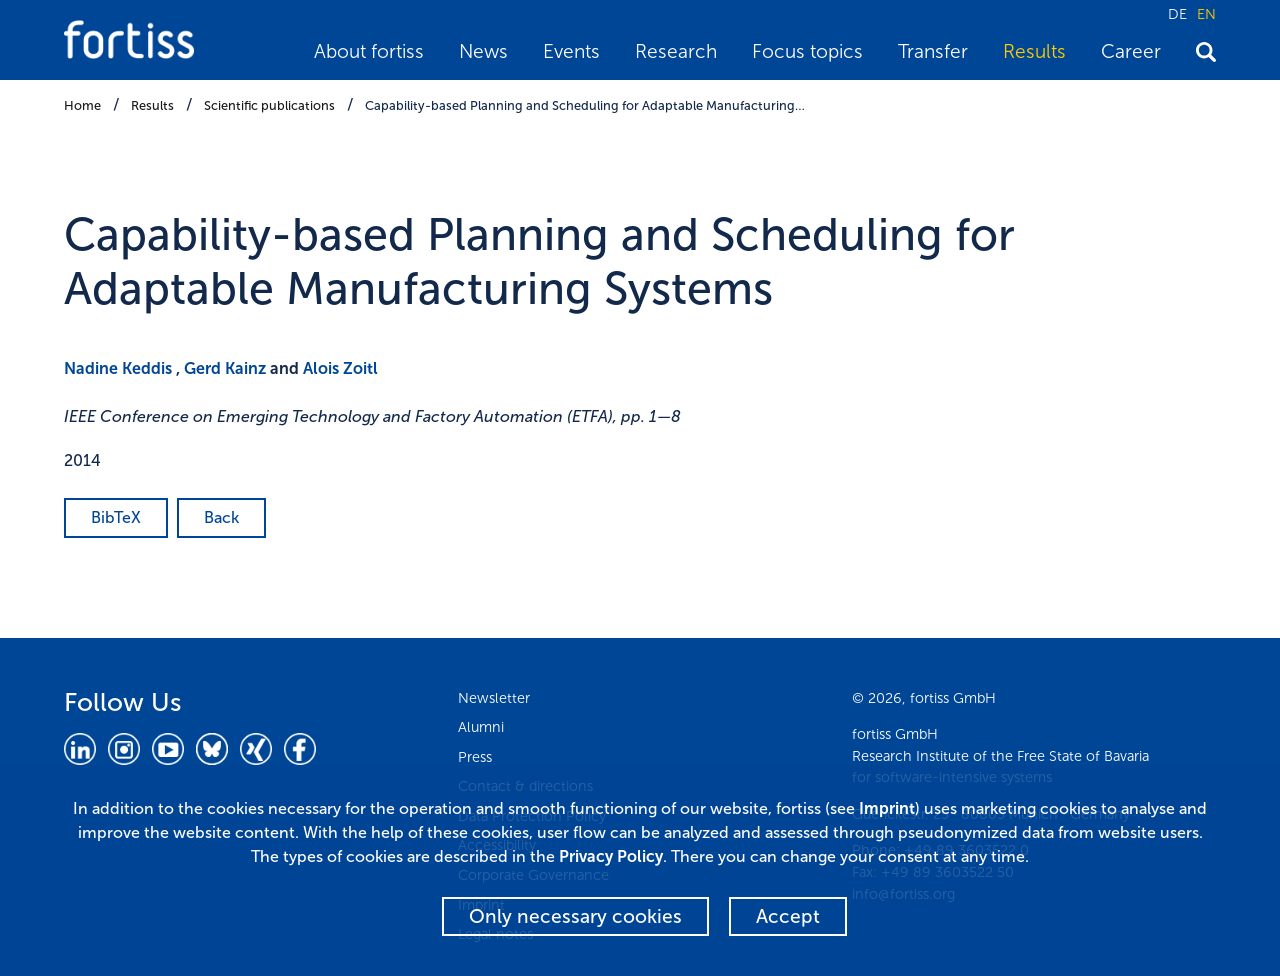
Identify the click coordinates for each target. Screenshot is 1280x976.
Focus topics (807, 51)
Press (475, 757)
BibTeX (116, 517)
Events (571, 51)
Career (1131, 51)
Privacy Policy (611, 856)
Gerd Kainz (225, 368)
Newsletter (494, 698)
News (483, 51)
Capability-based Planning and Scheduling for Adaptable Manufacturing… (585, 105)
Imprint (887, 808)
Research (676, 51)
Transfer (933, 51)
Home (82, 105)
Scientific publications (269, 105)
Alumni (481, 727)
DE (1177, 14)
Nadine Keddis (118, 368)
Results (1034, 51)
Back (221, 517)
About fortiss (369, 51)
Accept (788, 916)
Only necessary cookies (575, 916)
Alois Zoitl (340, 368)
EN (1206, 14)
